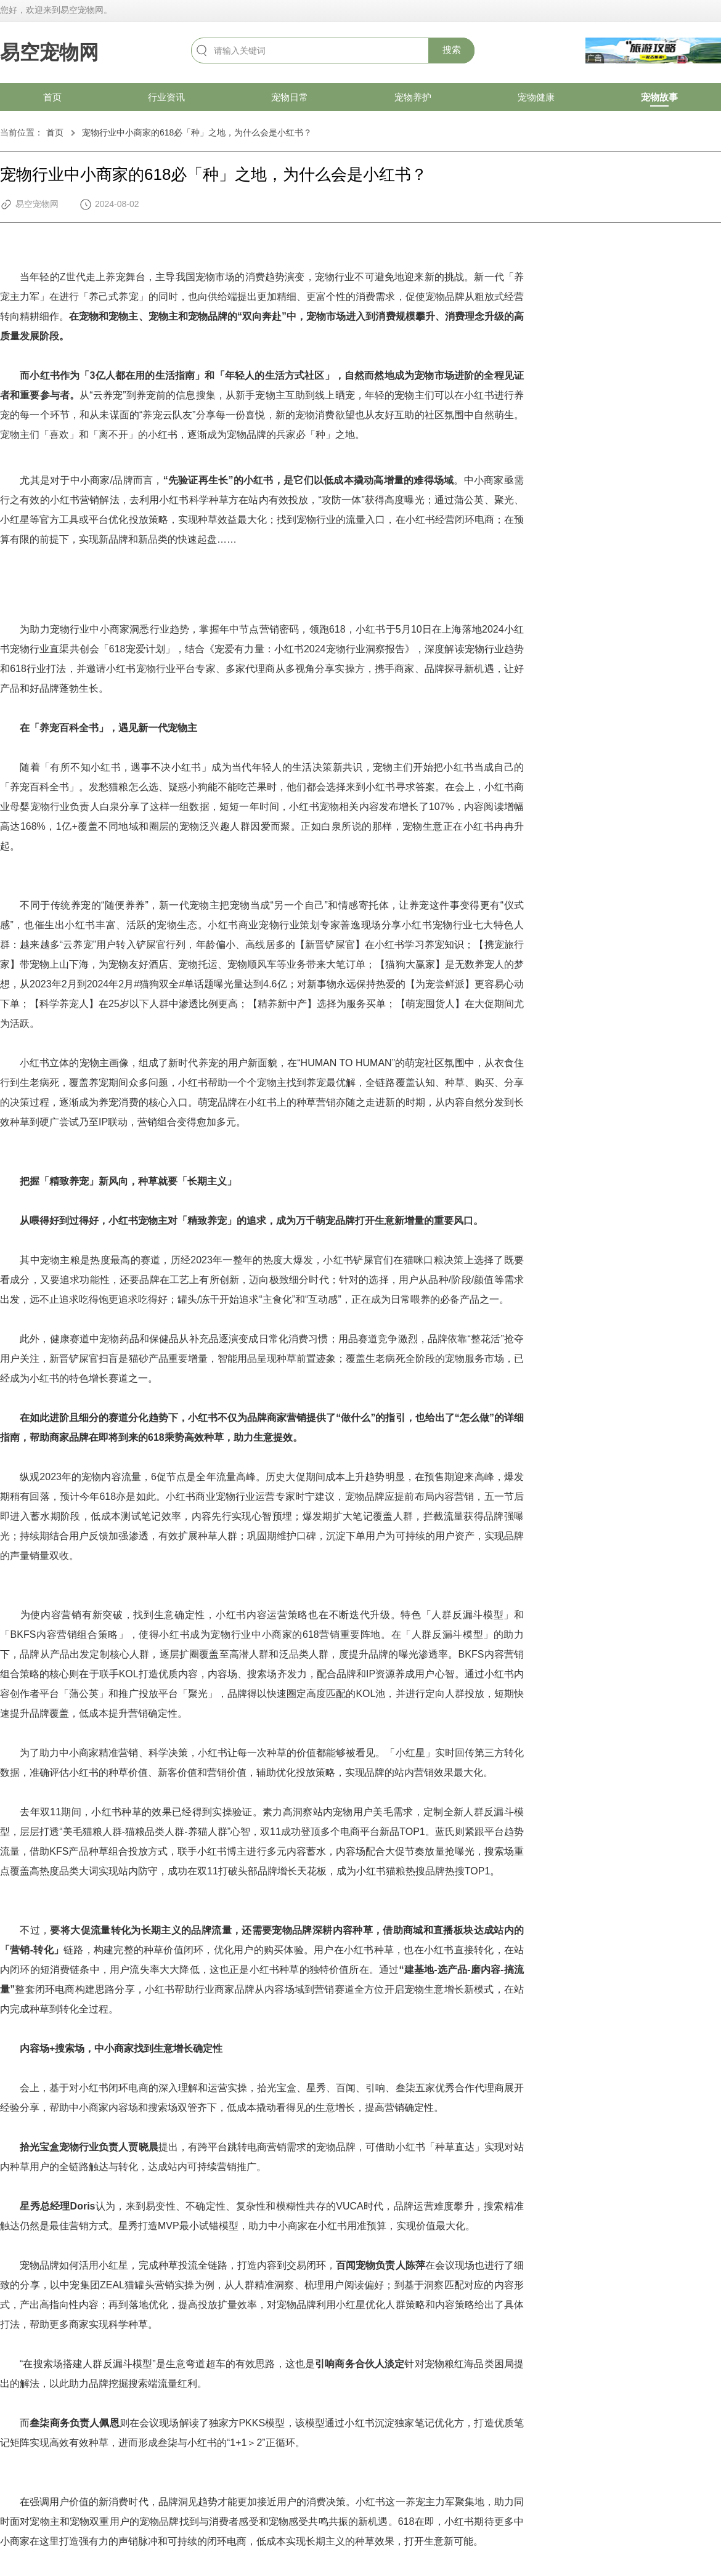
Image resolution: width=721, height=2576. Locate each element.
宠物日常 (289, 97)
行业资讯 (166, 97)
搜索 (451, 49)
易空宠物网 (49, 52)
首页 (52, 97)
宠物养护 (412, 97)
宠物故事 (659, 97)
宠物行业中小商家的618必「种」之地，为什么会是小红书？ (197, 132)
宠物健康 (536, 97)
